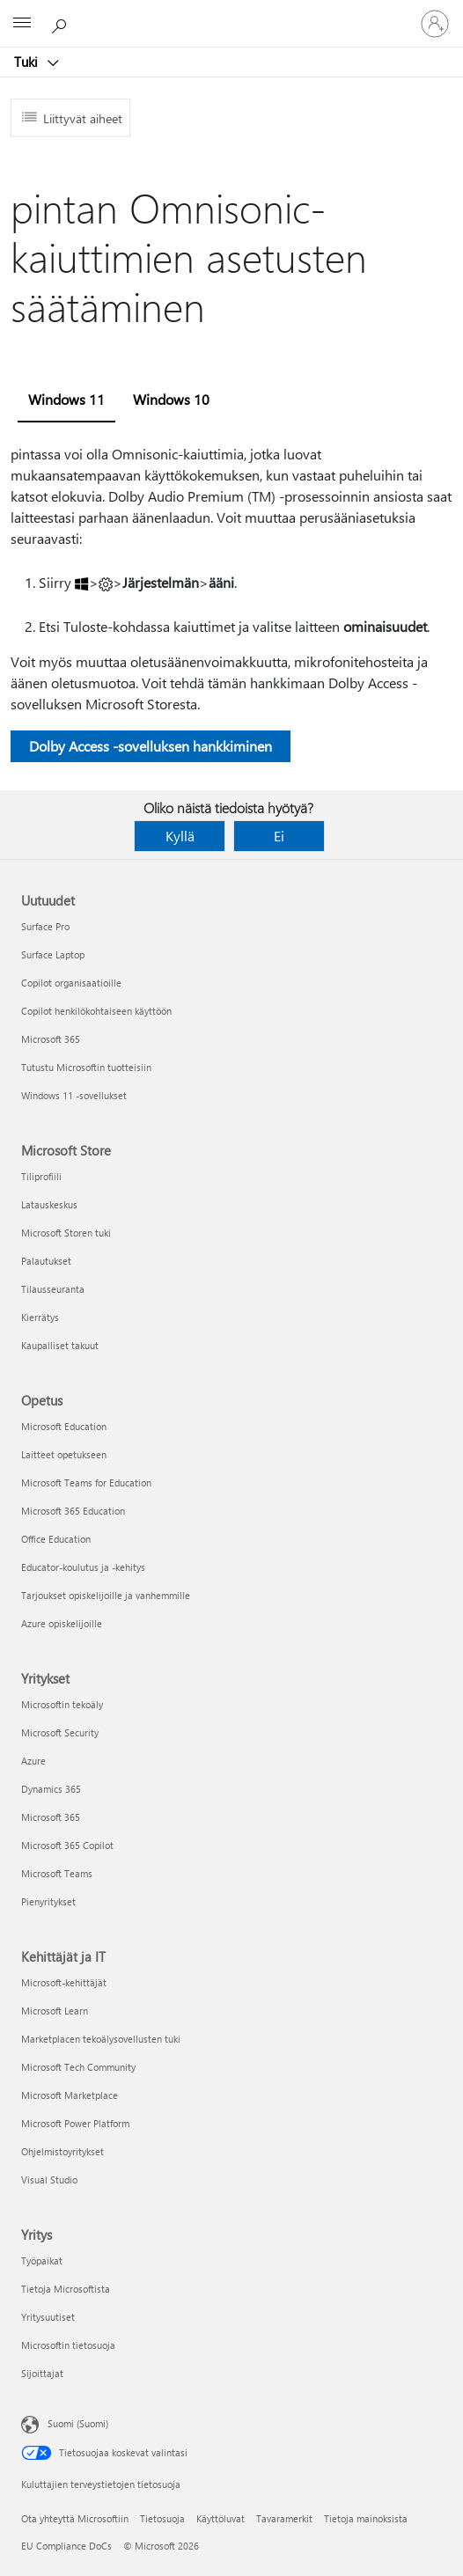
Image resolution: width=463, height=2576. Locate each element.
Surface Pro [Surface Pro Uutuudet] (45, 926)
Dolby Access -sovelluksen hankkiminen (150, 746)
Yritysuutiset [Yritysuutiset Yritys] (48, 2316)
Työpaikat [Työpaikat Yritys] (41, 2260)
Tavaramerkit (284, 2518)
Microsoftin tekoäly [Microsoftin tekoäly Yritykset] (62, 1704)
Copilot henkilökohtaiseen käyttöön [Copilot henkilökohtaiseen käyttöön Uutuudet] (96, 1010)
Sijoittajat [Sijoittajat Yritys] (42, 2373)
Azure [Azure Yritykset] (33, 1760)
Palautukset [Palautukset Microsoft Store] (46, 1260)
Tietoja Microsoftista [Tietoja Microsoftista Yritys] (65, 2288)
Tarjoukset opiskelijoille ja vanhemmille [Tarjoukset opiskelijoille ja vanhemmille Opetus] (105, 1595)
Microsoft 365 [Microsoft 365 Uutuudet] (50, 1039)
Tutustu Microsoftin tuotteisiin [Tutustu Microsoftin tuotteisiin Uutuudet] (86, 1067)
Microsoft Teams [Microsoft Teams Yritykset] (56, 1873)
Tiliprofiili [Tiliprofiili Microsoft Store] (41, 1176)
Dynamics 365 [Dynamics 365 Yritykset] (51, 1788)
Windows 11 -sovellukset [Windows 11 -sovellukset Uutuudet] (74, 1095)
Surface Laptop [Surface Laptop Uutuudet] (53, 954)
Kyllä (180, 835)
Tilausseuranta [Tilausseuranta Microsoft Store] (53, 1288)
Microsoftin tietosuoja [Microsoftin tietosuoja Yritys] (68, 2345)
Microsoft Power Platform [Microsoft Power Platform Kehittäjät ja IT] (75, 2123)
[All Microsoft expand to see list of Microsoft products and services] (22, 24)
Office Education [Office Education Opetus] (56, 1538)
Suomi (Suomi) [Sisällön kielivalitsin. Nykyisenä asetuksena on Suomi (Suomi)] (78, 2423)
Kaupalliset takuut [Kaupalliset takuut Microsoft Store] (60, 1345)
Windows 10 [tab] (171, 399)
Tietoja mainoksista (366, 2518)
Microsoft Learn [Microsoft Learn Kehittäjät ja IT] (54, 2010)
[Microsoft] (231, 13)
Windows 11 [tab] (66, 399)
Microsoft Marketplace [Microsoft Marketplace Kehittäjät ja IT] (69, 2095)
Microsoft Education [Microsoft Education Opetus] (64, 1426)
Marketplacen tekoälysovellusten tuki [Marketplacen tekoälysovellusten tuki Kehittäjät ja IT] (100, 2038)
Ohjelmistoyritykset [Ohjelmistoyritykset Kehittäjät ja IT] (62, 2151)
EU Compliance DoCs (66, 2545)
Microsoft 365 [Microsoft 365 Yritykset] (50, 1817)
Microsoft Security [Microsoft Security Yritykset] (60, 1732)
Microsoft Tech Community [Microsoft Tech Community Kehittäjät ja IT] (78, 2066)
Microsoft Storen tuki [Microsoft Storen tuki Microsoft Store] (66, 1232)
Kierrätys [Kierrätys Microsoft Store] (40, 1317)
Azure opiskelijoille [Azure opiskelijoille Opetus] (61, 1623)
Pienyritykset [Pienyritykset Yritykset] (48, 1901)
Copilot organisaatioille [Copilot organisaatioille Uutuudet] (71, 982)
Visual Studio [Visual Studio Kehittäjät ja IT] (49, 2179)
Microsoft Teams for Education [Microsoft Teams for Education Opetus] (86, 1482)
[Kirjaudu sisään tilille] (435, 24)
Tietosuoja (162, 2518)
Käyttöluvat (220, 2518)
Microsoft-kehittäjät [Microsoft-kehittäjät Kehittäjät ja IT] (64, 1982)
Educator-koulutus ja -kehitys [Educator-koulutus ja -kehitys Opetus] (83, 1567)
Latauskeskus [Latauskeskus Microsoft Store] (49, 1204)
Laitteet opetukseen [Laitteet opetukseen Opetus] (64, 1454)
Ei (279, 835)
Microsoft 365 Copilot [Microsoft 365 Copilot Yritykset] (67, 1845)
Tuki (27, 61)
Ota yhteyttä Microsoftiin (75, 2518)
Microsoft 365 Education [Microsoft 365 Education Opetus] (73, 1510)
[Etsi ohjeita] (62, 23)
